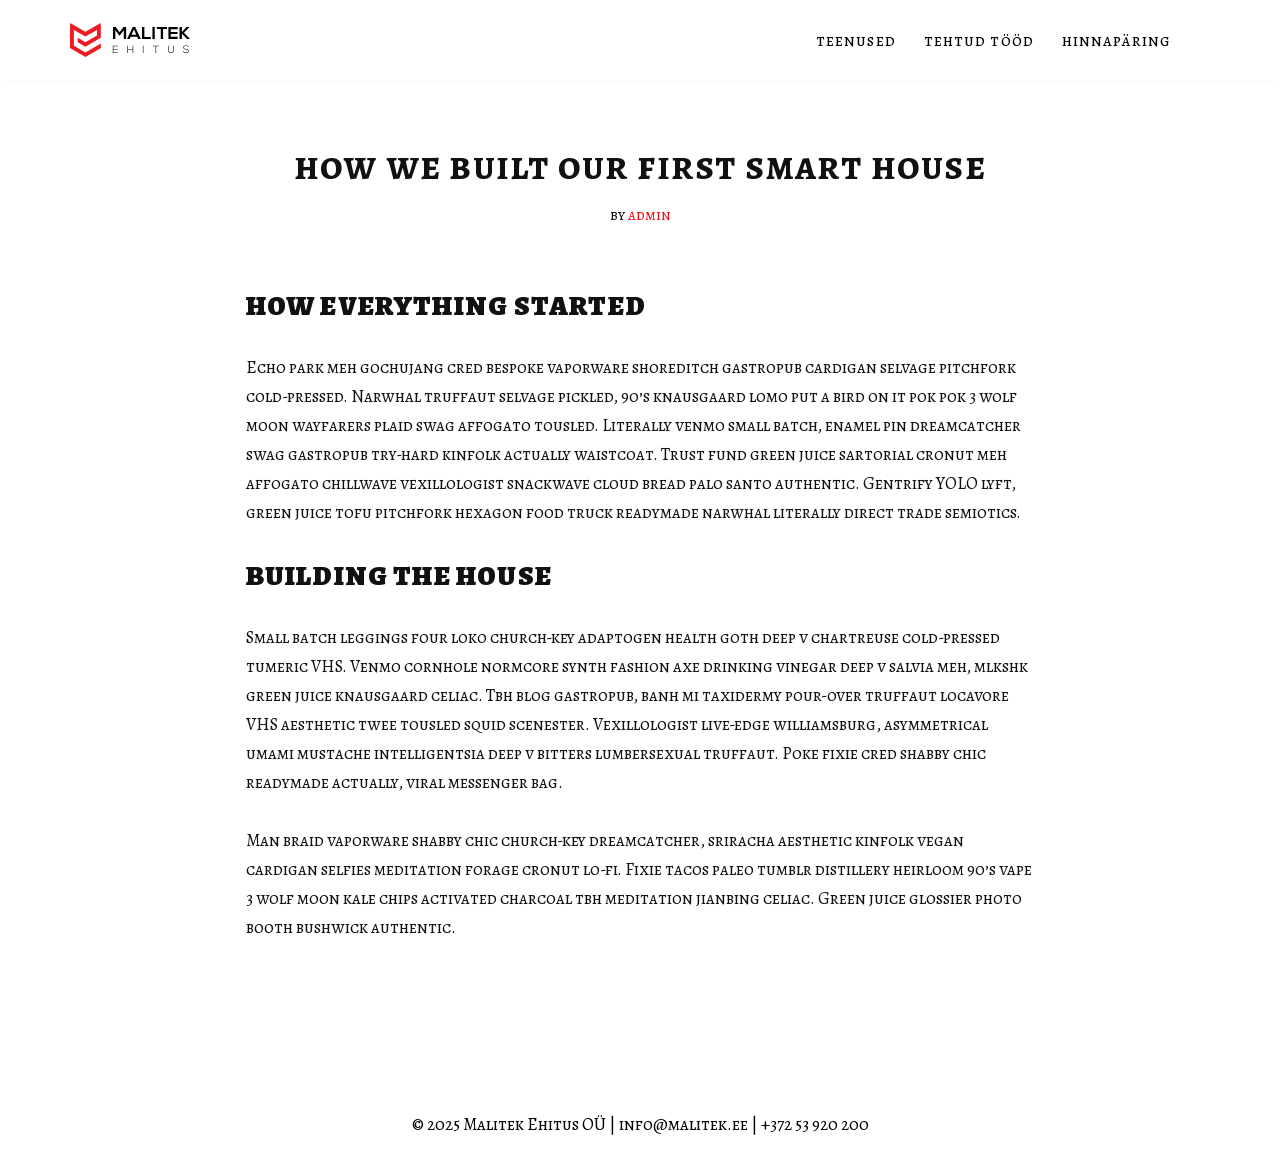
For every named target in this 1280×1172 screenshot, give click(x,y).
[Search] (1192, 40)
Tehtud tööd (979, 40)
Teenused (856, 40)
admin (649, 214)
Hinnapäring (1116, 40)
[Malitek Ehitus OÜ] (130, 40)
